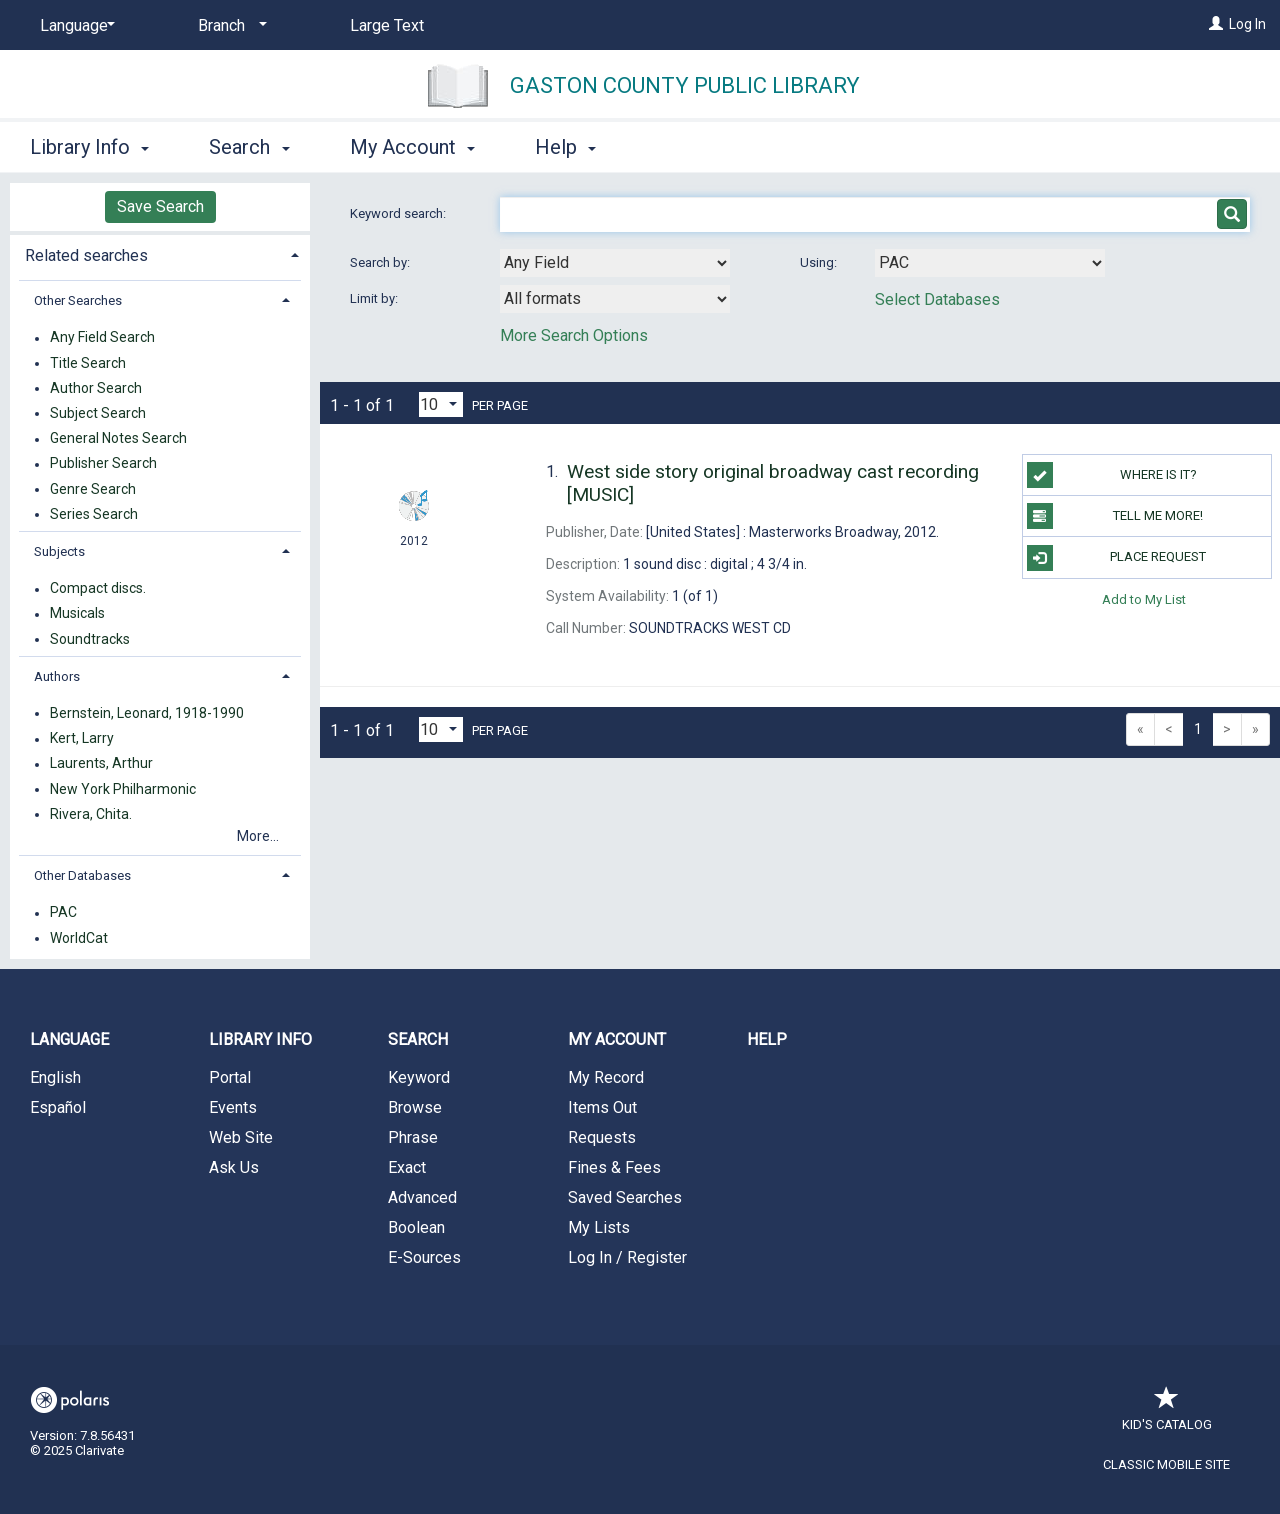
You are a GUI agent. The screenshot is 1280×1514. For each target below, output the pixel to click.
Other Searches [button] (78, 300)
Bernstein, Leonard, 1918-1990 (147, 713)
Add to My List (1144, 599)
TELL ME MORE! (1115, 516)
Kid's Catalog (1167, 1414)
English (55, 1077)
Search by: (381, 262)
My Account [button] (412, 147)
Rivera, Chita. (91, 814)
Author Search (96, 388)
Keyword (419, 1077)
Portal (230, 1077)
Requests (602, 1137)
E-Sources (424, 1257)
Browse (415, 1107)
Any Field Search (102, 338)
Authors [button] (57, 676)
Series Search (94, 514)
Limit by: (375, 298)
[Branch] (229, 26)
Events (233, 1107)
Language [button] (69, 1039)
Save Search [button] (160, 206)
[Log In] (1216, 24)
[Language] (74, 26)
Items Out (602, 1107)
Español (58, 1107)
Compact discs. (98, 589)
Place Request (1117, 558)
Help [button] (565, 147)
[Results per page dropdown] (441, 404)
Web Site (241, 1137)
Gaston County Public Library (685, 85)
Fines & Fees (614, 1167)
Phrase (413, 1137)
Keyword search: (399, 213)
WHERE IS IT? (1112, 475)
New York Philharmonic (123, 789)
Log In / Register (627, 1257)
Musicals (77, 614)
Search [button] (249, 147)
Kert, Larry (82, 739)
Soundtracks (90, 639)
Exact (407, 1167)
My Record (606, 1077)
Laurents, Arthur (101, 764)
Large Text (387, 25)
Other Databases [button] (82, 875)
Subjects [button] (59, 551)
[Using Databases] (990, 263)
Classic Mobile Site (1166, 1464)
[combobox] (615, 263)
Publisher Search (103, 464)
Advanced (422, 1197)
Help (767, 1039)
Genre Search (93, 489)
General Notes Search (118, 439)
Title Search (88, 363)
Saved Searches (625, 1197)
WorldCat (79, 938)
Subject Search (98, 413)
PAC (63, 913)
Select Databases (937, 299)
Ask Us (234, 1167)
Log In (1247, 24)
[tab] (160, 253)
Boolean (416, 1227)
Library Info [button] (89, 147)
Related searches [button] (86, 255)
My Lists (599, 1227)
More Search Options (574, 335)
